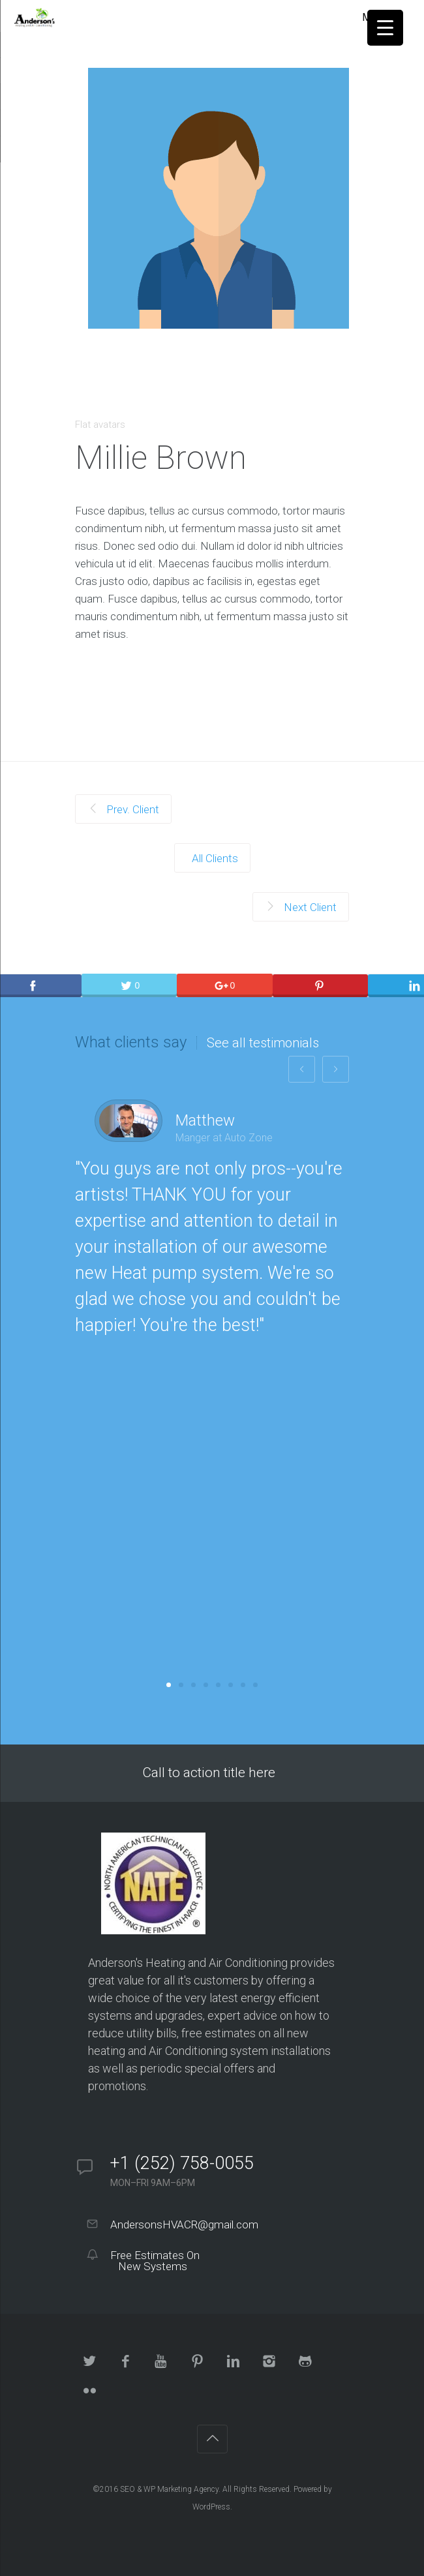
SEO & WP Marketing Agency (169, 2489)
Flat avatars (100, 424)
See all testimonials (263, 1042)
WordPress (211, 2506)
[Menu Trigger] (385, 28)
